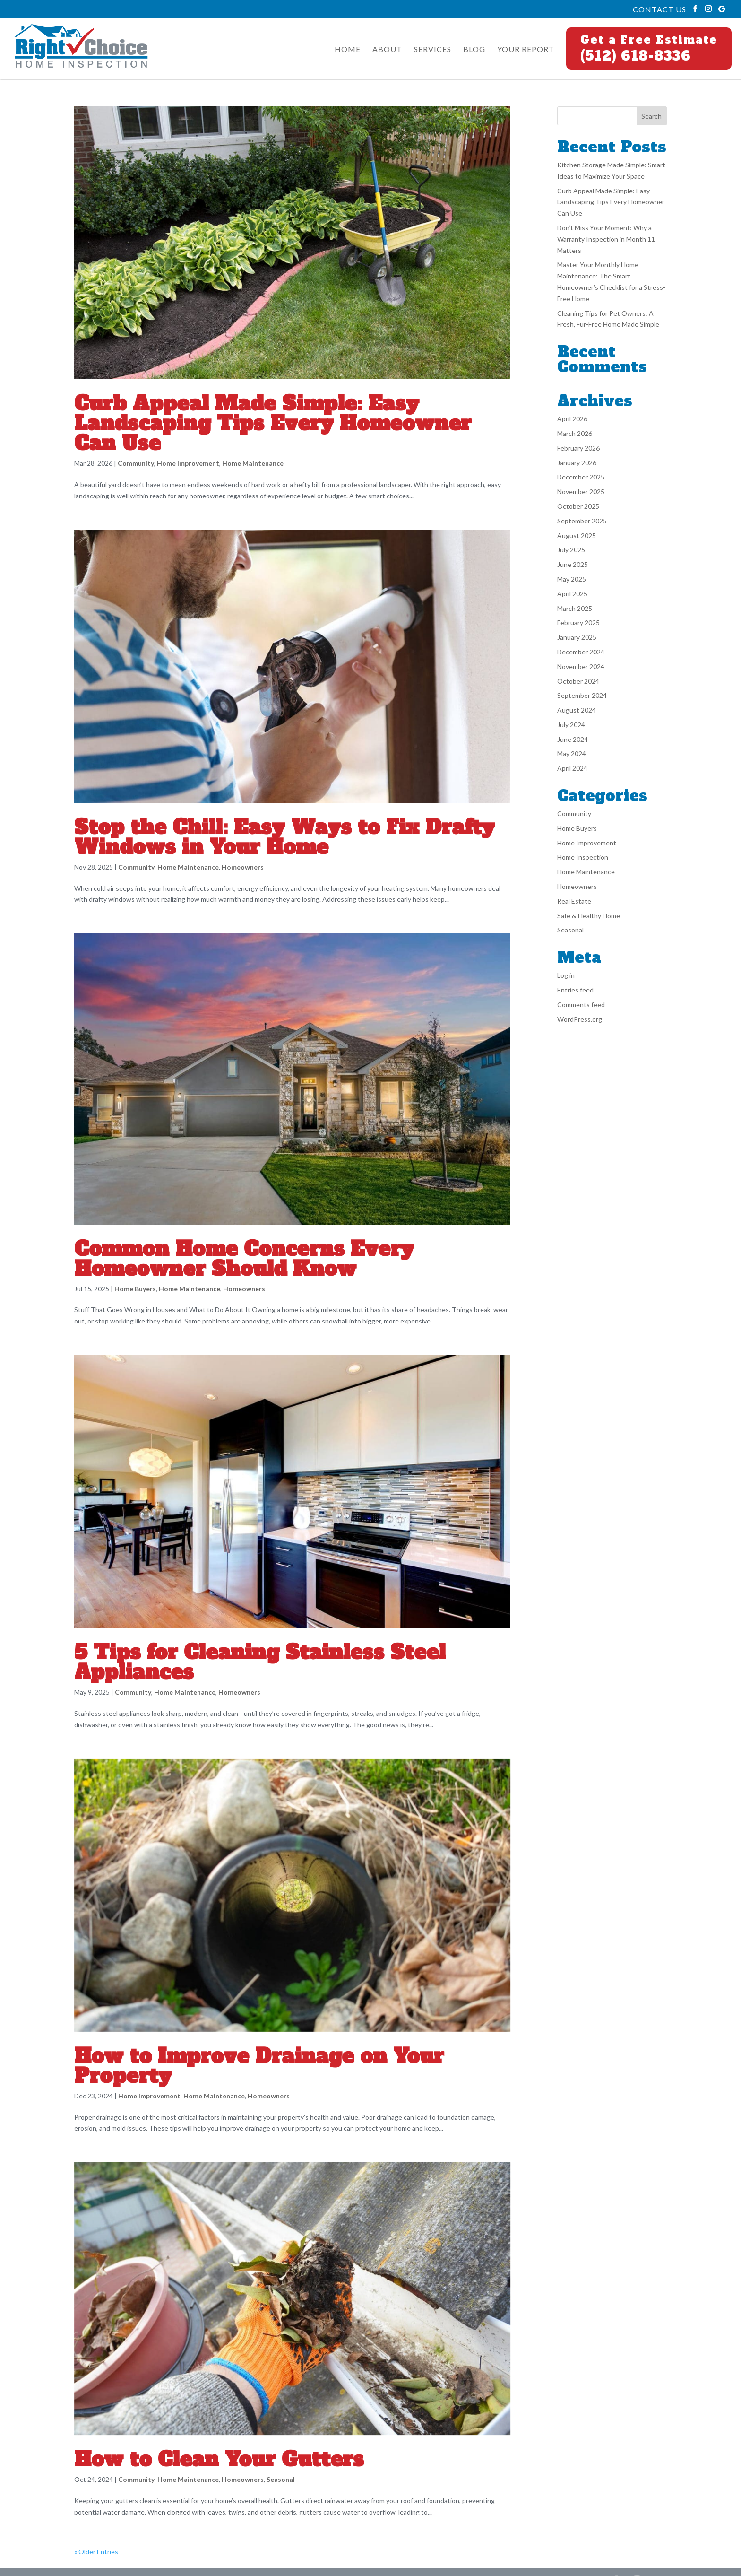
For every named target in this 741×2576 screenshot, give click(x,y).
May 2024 (571, 753)
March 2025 (574, 608)
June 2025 (572, 564)
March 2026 (574, 433)
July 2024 (571, 725)
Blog (474, 49)
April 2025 (572, 594)
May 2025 (571, 579)
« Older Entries (96, 2552)
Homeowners (243, 867)
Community (136, 463)
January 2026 (576, 463)
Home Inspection (582, 857)
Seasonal (281, 2479)
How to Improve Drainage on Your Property (259, 2065)
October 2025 (578, 506)
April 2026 (572, 419)
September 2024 (582, 695)
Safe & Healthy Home (588, 916)
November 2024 (580, 666)
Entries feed (575, 990)
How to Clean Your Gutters (219, 2459)
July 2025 (571, 550)
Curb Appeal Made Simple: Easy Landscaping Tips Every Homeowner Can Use (272, 423)
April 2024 (572, 768)
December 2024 (580, 652)
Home (348, 49)
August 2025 (576, 535)
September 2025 (582, 521)
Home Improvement (188, 463)
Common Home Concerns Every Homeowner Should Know (244, 1258)
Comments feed (581, 1005)
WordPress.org (579, 1019)
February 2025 (578, 622)
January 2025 (576, 637)
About (387, 49)
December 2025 (580, 477)
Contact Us (659, 9)
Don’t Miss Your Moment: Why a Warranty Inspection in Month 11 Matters (606, 239)
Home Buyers (135, 1289)
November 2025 (580, 491)
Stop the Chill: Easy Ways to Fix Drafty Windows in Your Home (284, 837)
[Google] (721, 9)
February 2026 (578, 448)
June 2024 (572, 739)
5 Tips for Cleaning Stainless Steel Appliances (260, 1662)
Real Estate (574, 901)
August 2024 (576, 710)
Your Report (525, 49)
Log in (566, 975)
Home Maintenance (253, 463)
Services (432, 49)
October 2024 (578, 681)
